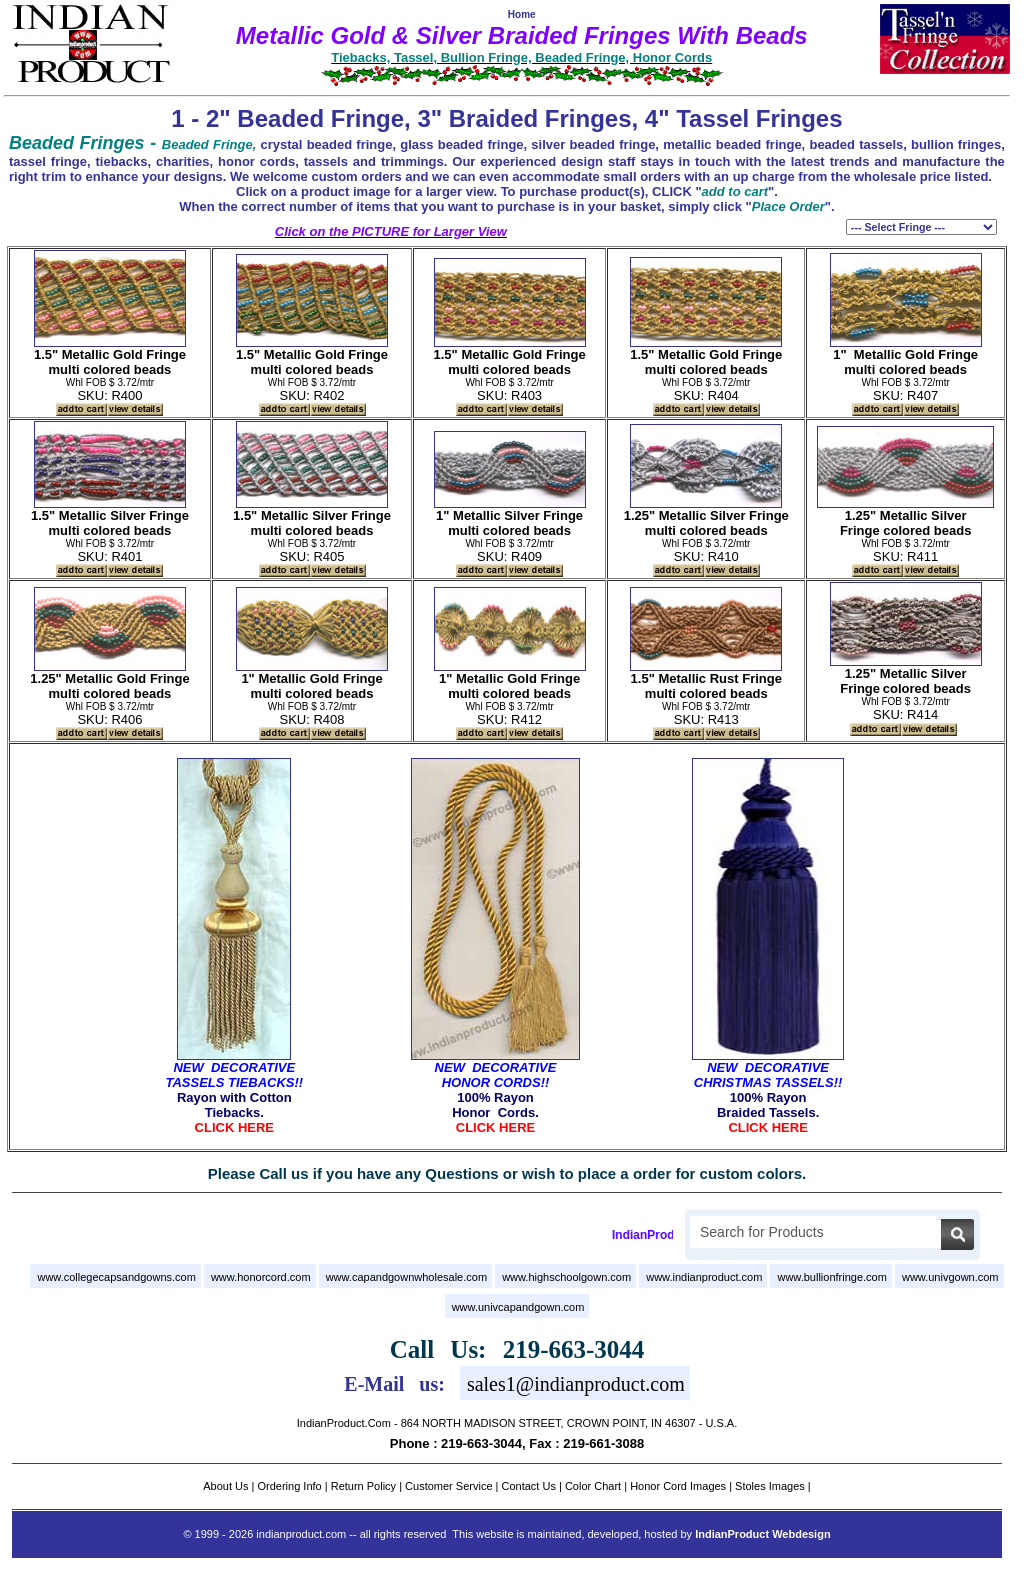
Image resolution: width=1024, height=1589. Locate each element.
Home (522, 14)
